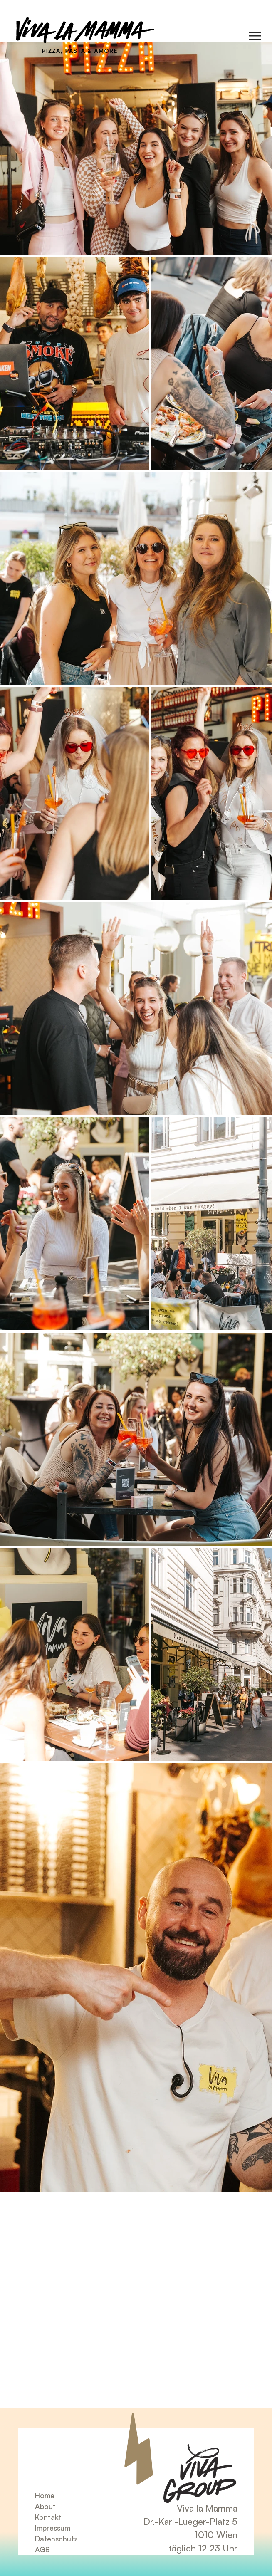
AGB (42, 2549)
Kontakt (48, 2517)
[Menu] (255, 36)
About (45, 2506)
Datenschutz (56, 2538)
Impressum (52, 2527)
